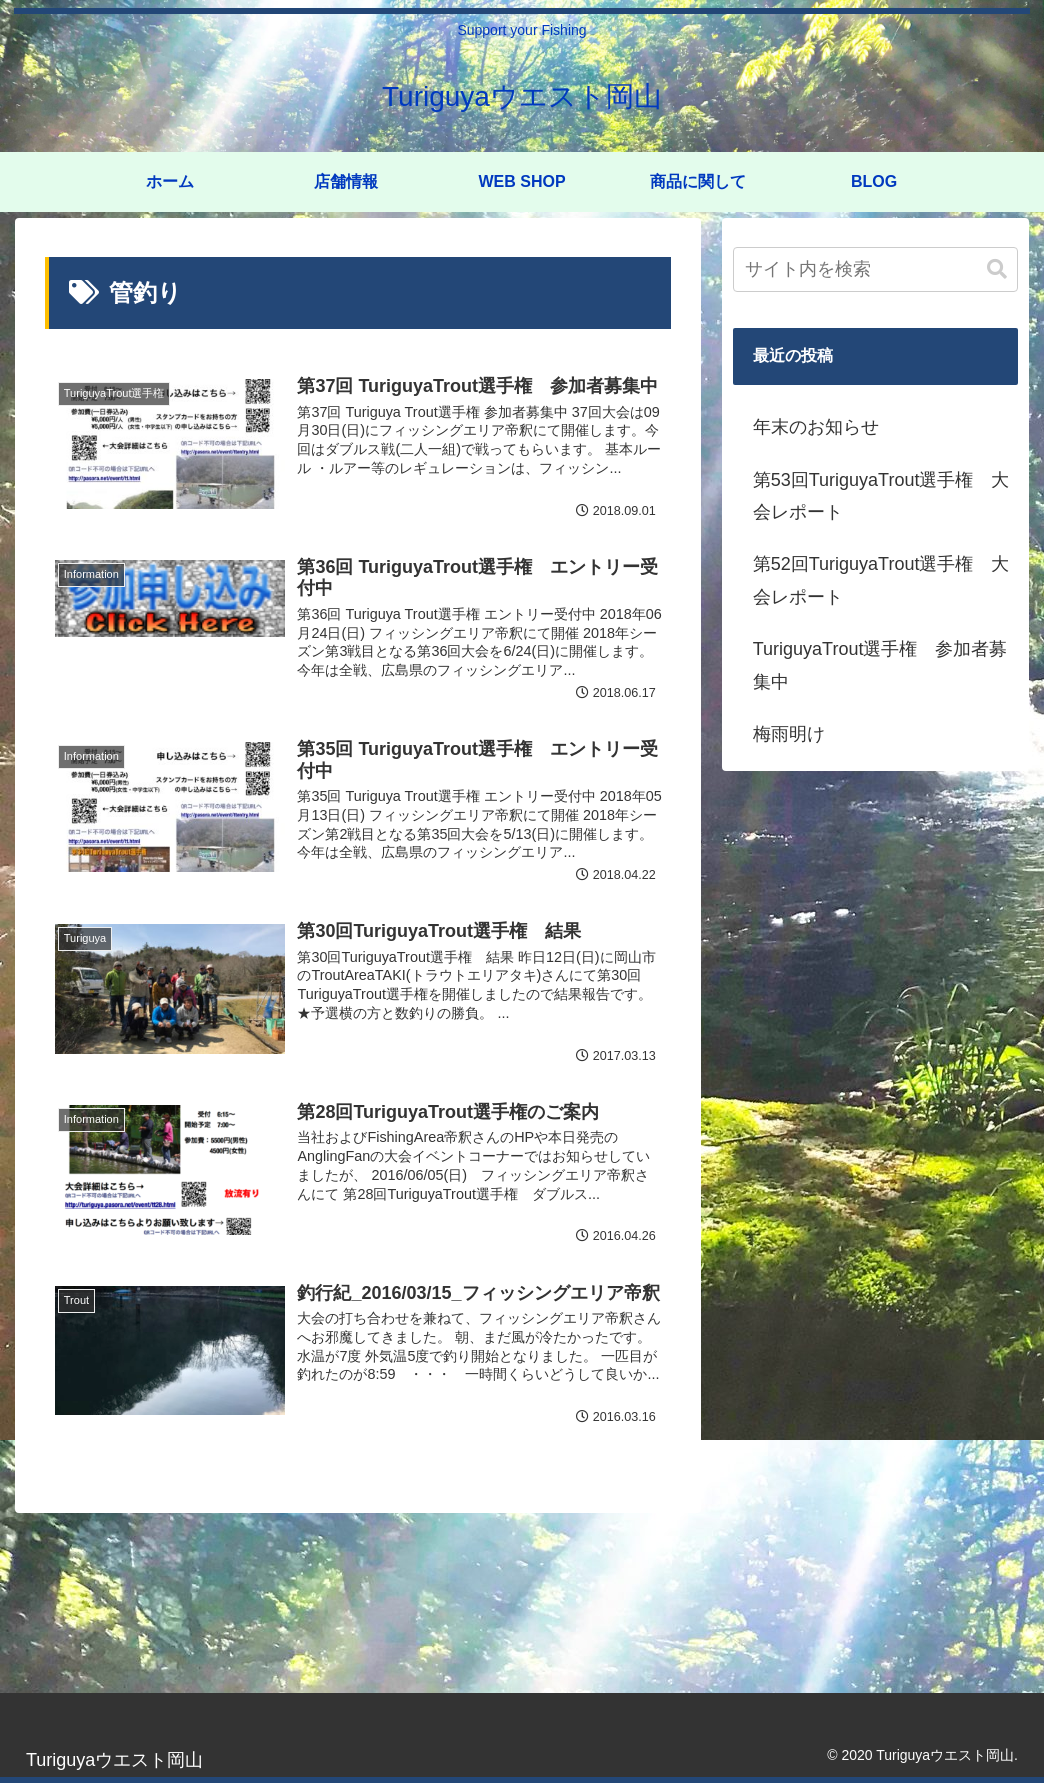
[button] (997, 269)
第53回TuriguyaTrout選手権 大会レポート (881, 496)
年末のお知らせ (816, 427)
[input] (875, 269)
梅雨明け (789, 734)
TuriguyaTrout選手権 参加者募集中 (880, 665)
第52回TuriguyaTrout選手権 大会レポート (881, 580)
